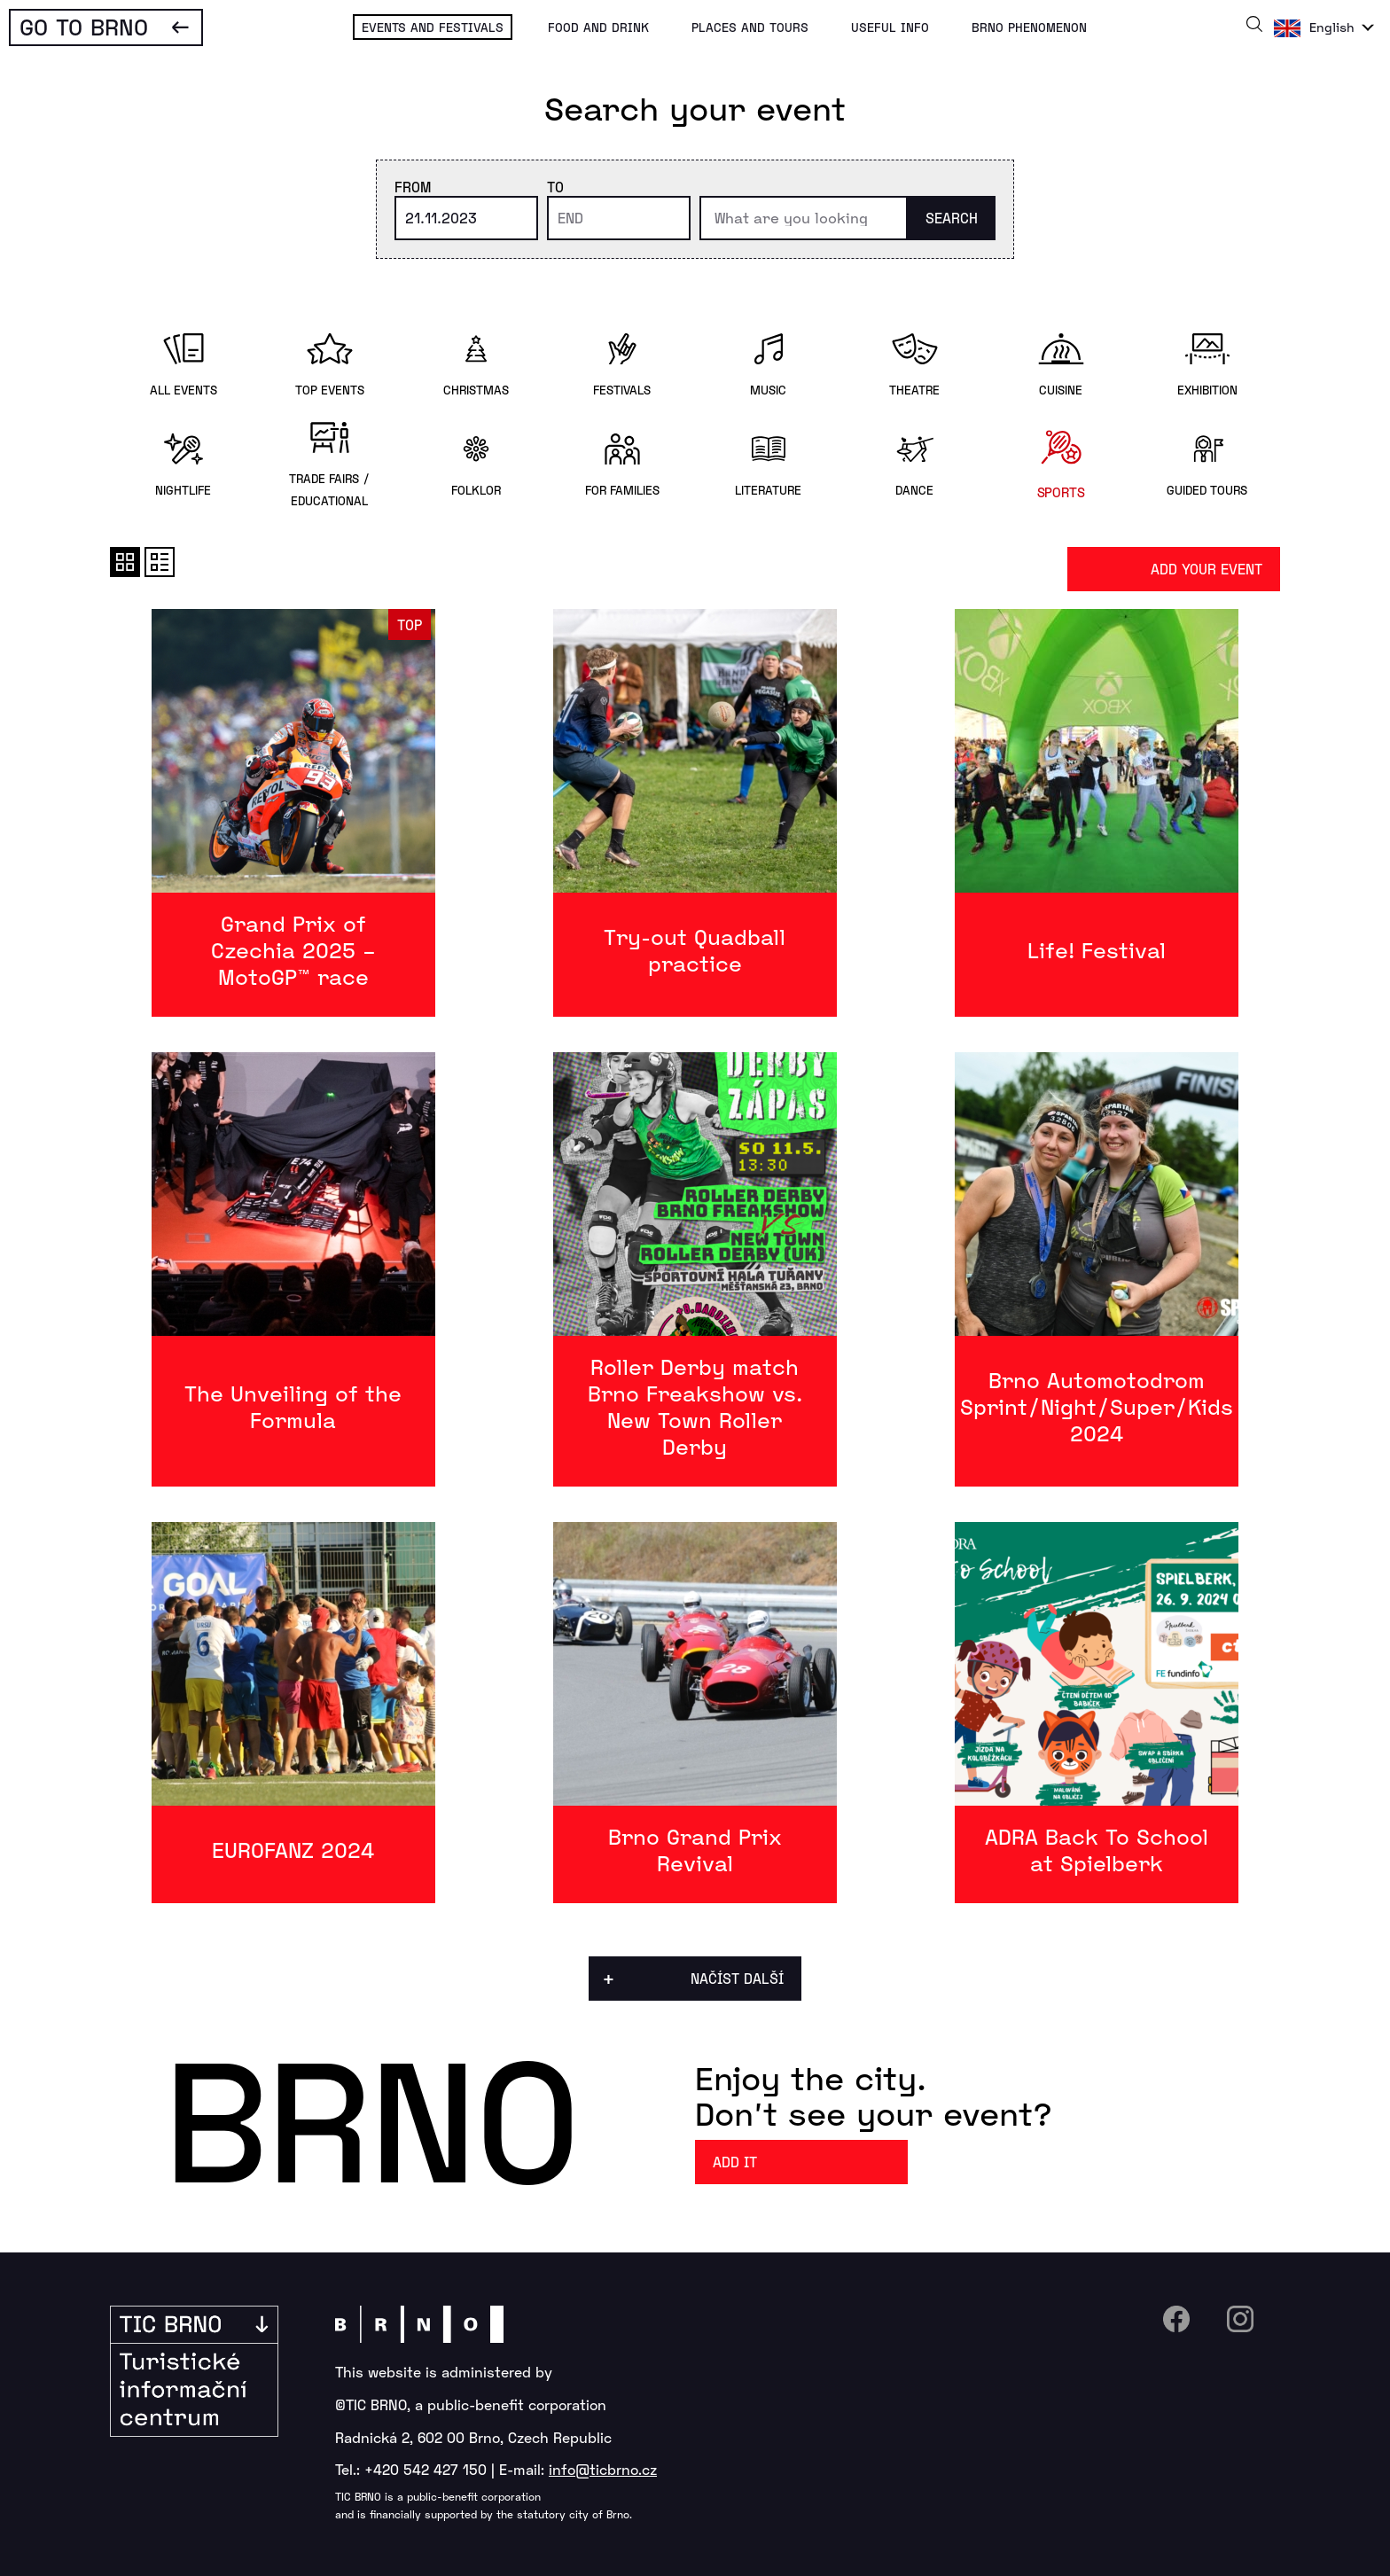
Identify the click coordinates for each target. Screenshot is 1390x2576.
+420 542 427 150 (425, 2469)
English (1332, 27)
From (412, 186)
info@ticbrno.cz (603, 2469)
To (555, 186)
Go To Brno (84, 26)
